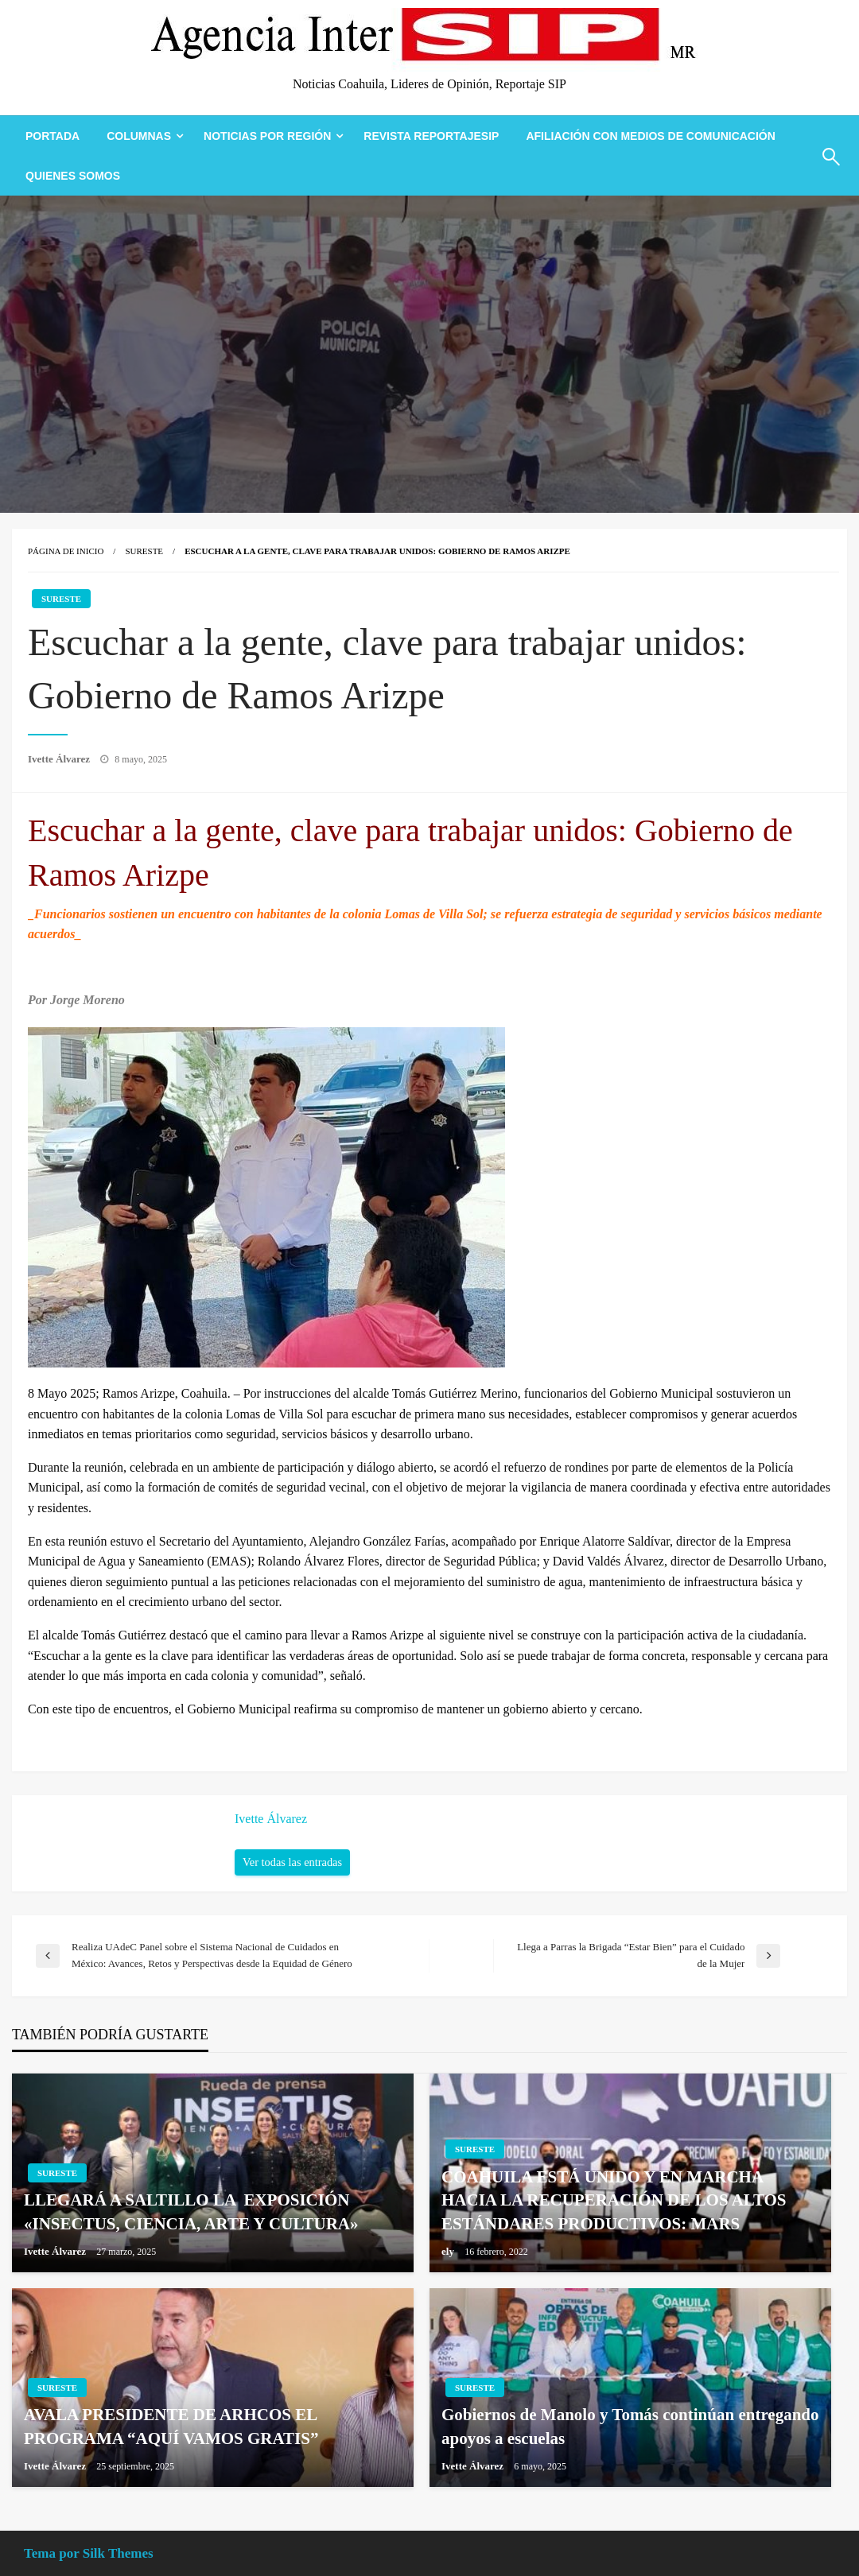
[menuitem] (52, 136)
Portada (52, 136)
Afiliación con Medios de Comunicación (650, 136)
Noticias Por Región (267, 136)
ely (449, 2251)
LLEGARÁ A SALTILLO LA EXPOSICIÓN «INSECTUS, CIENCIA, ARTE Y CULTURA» (191, 2211)
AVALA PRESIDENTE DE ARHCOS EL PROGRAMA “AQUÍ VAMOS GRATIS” (171, 2426)
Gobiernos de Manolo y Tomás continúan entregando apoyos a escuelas (630, 2426)
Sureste (144, 551)
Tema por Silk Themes (89, 2553)
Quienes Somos (72, 175)
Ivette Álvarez (60, 759)
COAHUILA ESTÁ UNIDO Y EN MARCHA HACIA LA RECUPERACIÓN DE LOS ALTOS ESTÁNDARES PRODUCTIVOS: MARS (614, 2200)
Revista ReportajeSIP (431, 136)
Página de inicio (65, 551)
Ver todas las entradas (292, 1862)
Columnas (139, 136)
